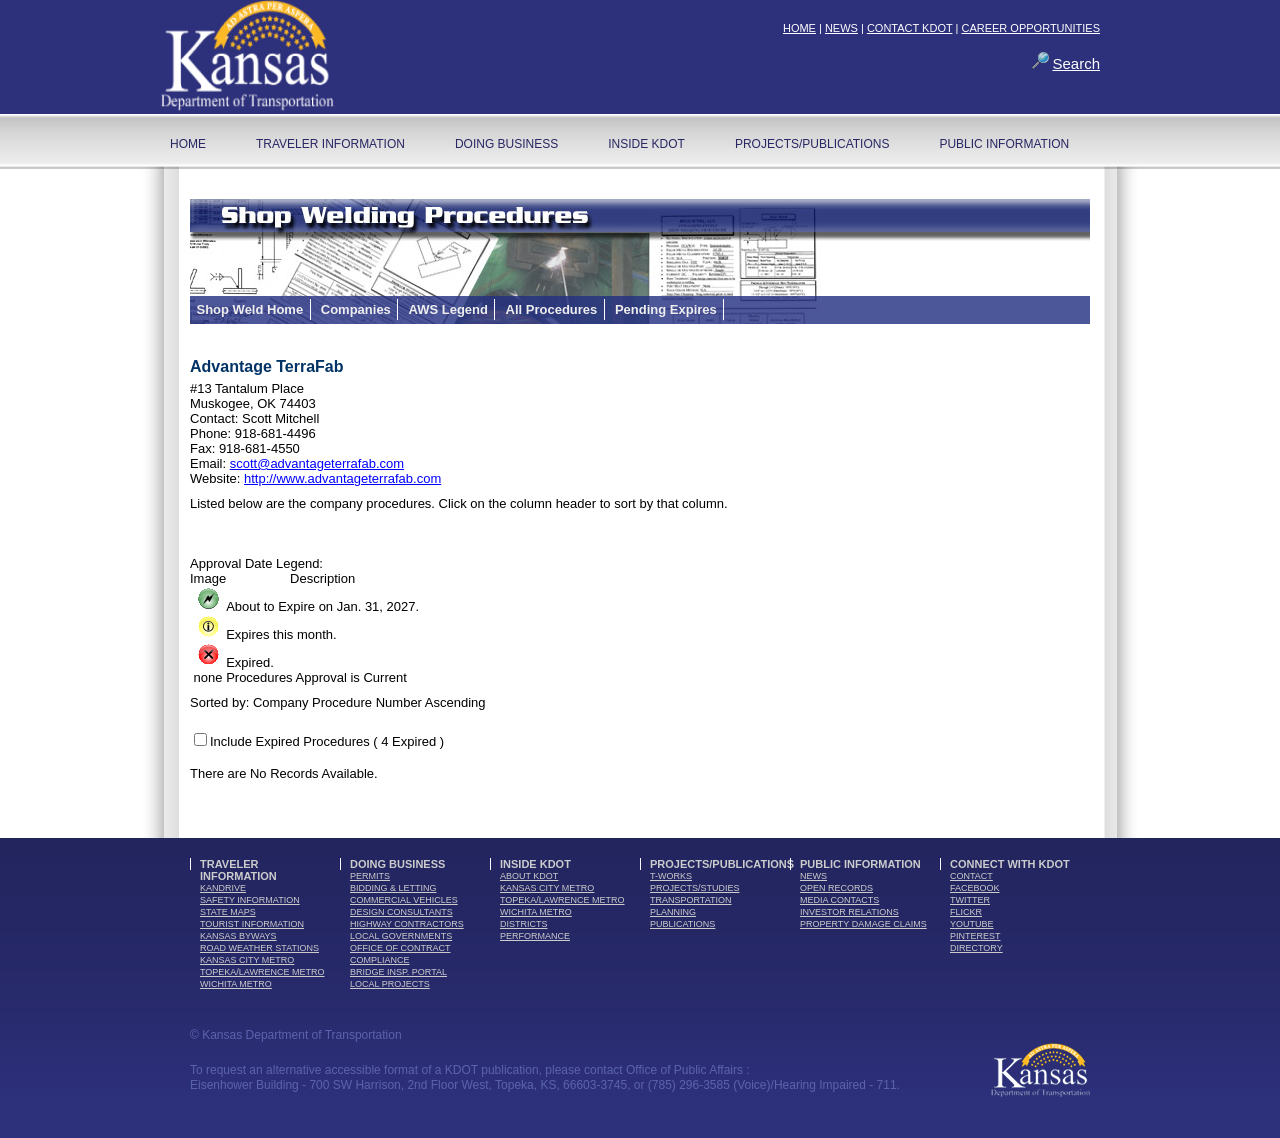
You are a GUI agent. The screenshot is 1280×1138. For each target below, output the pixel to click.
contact (971, 876)
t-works (671, 876)
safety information (250, 900)
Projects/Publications (812, 144)
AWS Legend (447, 309)
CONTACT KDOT (910, 28)
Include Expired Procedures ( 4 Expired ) (327, 741)
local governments (401, 936)
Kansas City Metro (247, 960)
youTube (972, 924)
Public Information (1004, 144)
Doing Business (506, 144)
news (813, 876)
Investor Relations (849, 912)
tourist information (252, 924)
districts (524, 924)
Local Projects (390, 984)
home (188, 144)
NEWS (841, 28)
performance (535, 936)
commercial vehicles (404, 900)
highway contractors (407, 924)
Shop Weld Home (250, 309)
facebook (975, 888)
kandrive (223, 888)
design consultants (401, 912)
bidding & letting (393, 888)
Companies (356, 309)
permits (370, 876)
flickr (966, 912)
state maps (228, 912)
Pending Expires (666, 309)
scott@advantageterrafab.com (317, 463)
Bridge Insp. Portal (398, 972)
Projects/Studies (695, 888)
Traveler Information (330, 144)
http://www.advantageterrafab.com (342, 478)
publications (682, 924)
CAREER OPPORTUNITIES (1030, 28)
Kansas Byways (238, 936)
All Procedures (552, 309)
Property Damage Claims (863, 924)
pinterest (975, 936)
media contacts (839, 900)
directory (976, 948)
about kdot (529, 876)
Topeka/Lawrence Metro (262, 972)
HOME (799, 28)
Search (1076, 63)
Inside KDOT (646, 144)
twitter (970, 900)
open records (836, 888)
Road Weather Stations (259, 948)
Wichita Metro (236, 984)
